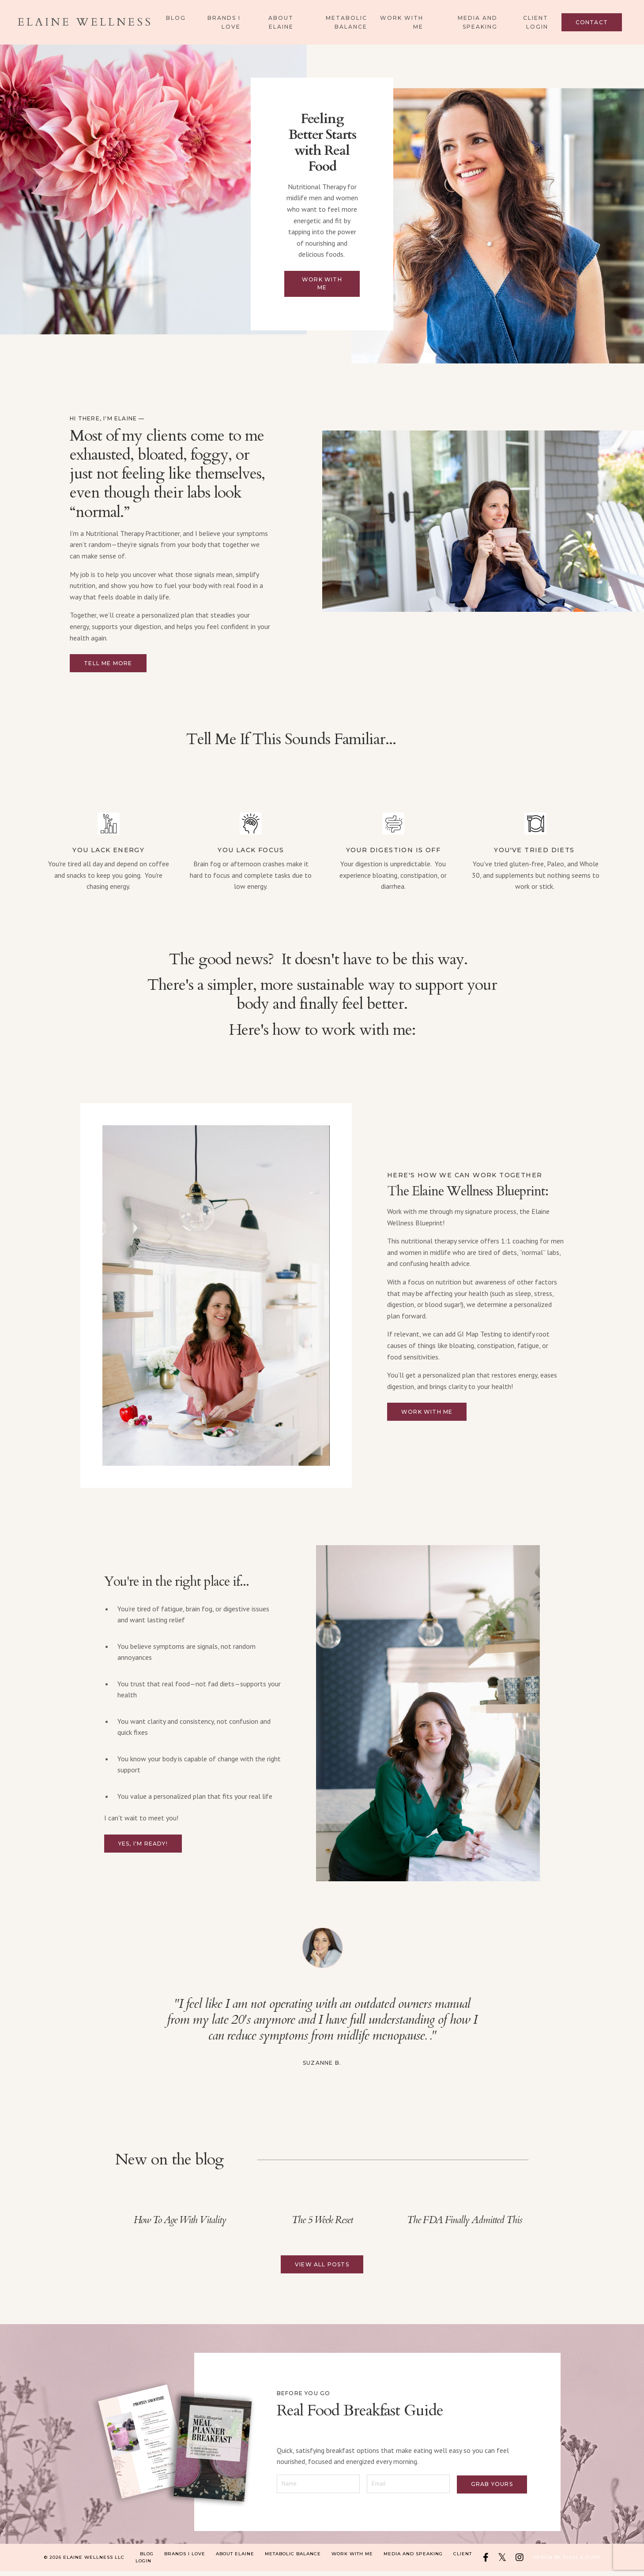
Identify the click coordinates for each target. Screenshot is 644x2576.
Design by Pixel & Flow (566, 2562)
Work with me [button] (322, 285)
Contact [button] (592, 22)
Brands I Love (224, 22)
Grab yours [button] (490, 2486)
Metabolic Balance (346, 22)
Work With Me (401, 22)
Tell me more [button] (108, 666)
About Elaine (281, 22)
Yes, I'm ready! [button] (143, 1847)
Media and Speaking (477, 22)
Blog (176, 18)
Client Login (535, 22)
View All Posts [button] (322, 2268)
